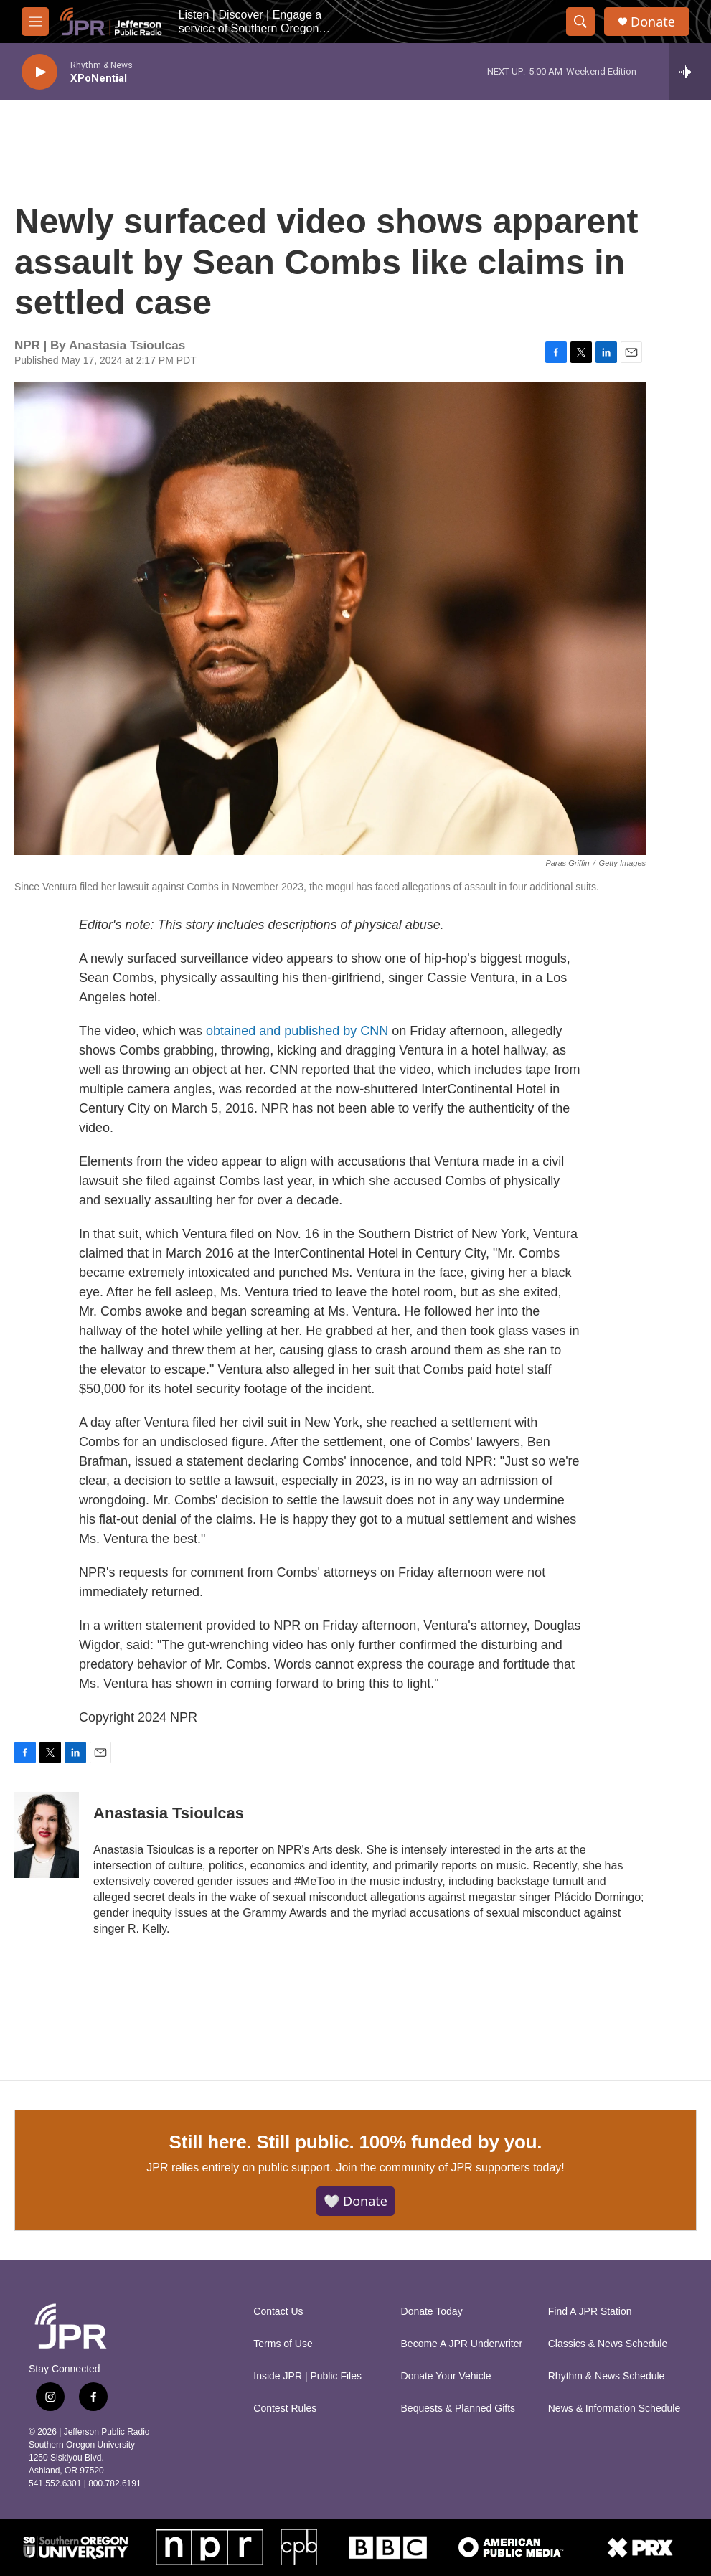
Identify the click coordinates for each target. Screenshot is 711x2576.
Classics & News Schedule (608, 2344)
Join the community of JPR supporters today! (450, 2167)
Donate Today (432, 2311)
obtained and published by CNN (297, 1031)
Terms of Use (282, 2344)
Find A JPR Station (590, 2311)
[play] (39, 72)
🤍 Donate (355, 2200)
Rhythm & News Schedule (606, 2376)
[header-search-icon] (580, 21)
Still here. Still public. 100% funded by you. (355, 2142)
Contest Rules (284, 2408)
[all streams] (690, 71)
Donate (653, 21)
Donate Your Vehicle (446, 2376)
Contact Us (278, 2311)
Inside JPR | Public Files (307, 2376)
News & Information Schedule (614, 2408)
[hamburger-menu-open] (35, 21)
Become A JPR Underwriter (462, 2344)
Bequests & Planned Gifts (458, 2408)
